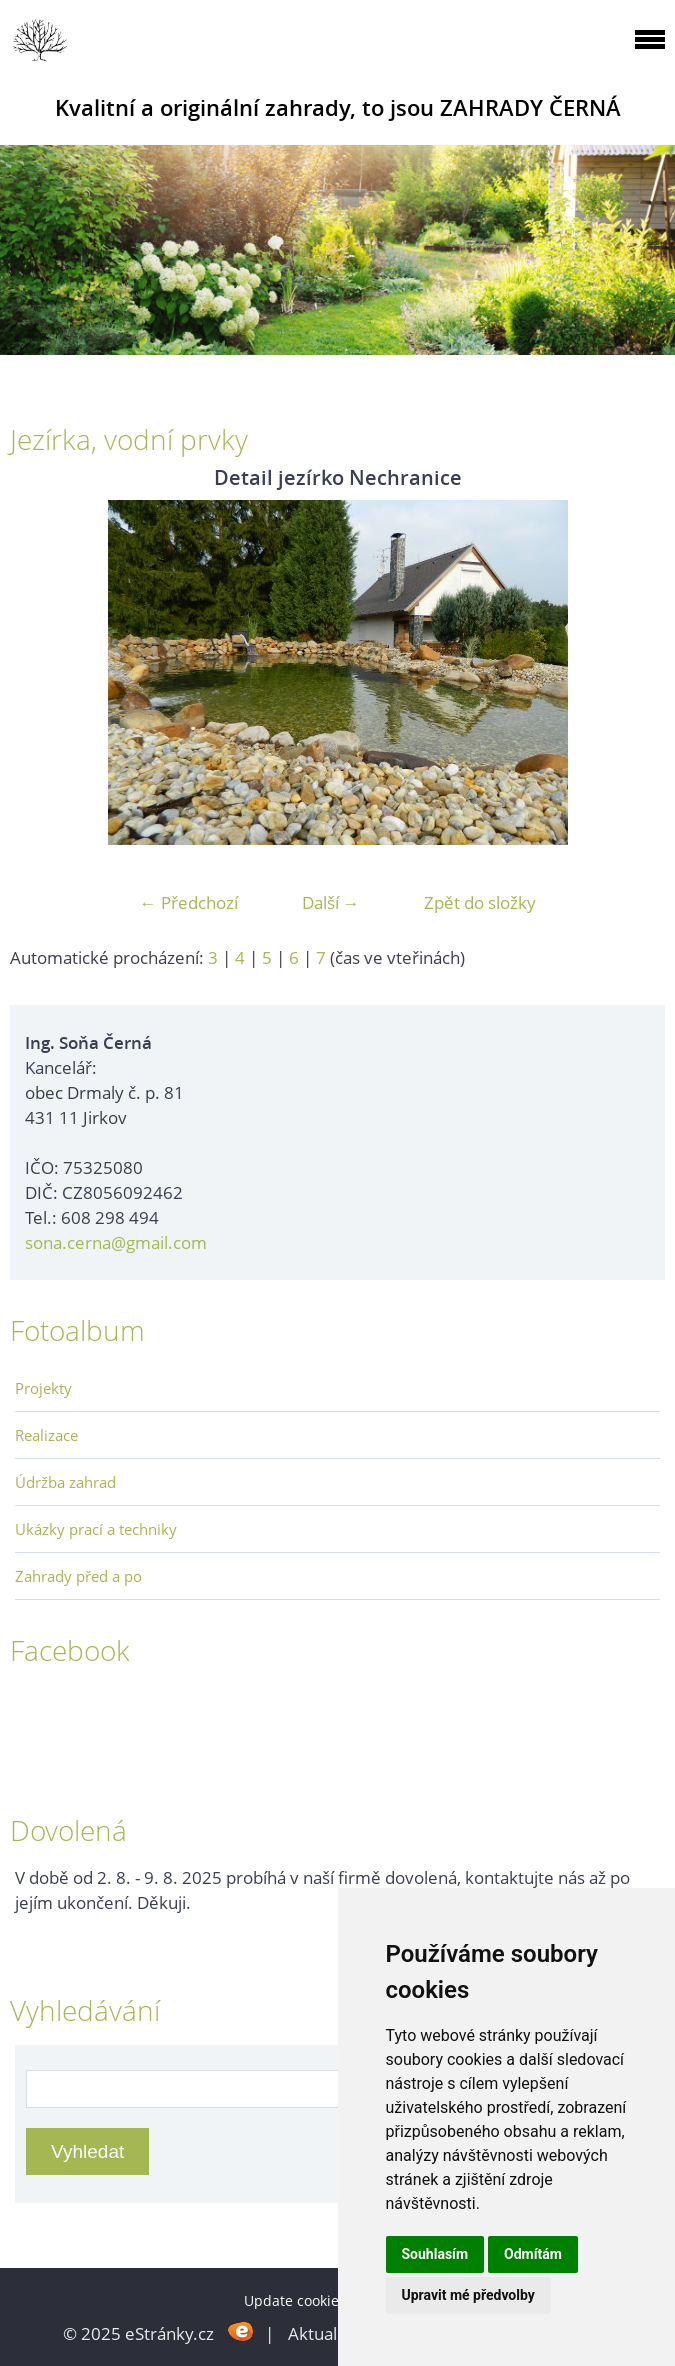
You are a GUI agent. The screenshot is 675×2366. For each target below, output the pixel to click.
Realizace (46, 1435)
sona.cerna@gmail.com (116, 1242)
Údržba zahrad (65, 1482)
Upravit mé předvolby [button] (468, 2295)
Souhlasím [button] (435, 2254)
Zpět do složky (480, 902)
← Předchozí (189, 902)
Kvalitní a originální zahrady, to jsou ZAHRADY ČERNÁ (338, 107)
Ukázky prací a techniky (96, 1529)
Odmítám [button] (533, 2254)
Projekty (43, 1388)
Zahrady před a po (78, 1576)
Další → (331, 902)
